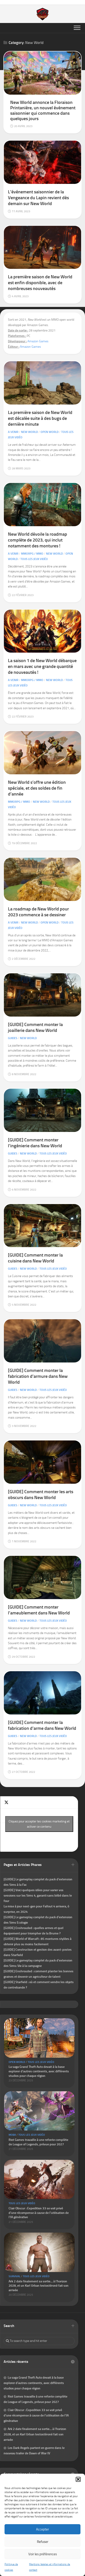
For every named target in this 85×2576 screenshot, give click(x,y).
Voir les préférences (42, 2554)
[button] (78, 2479)
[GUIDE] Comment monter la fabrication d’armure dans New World (38, 1376)
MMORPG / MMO (32, 553)
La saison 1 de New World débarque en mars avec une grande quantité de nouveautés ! (42, 666)
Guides (12, 1038)
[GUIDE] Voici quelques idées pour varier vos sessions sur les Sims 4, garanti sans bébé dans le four (38, 1895)
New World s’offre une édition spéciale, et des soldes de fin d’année (37, 788)
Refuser (42, 2542)
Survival (14, 2276)
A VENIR (13, 432)
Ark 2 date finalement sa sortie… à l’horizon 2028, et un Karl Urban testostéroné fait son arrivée (38, 2285)
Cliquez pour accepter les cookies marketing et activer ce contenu (39, 1824)
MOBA (12, 2134)
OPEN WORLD (49, 432)
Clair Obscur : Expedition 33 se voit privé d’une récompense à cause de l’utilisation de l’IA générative (39, 2212)
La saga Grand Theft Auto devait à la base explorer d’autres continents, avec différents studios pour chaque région (39, 2071)
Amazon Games (38, 341)
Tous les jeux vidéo (34, 559)
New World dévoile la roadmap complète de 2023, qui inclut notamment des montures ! (37, 540)
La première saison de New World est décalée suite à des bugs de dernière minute (40, 418)
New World (29, 432)
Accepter (42, 2529)
